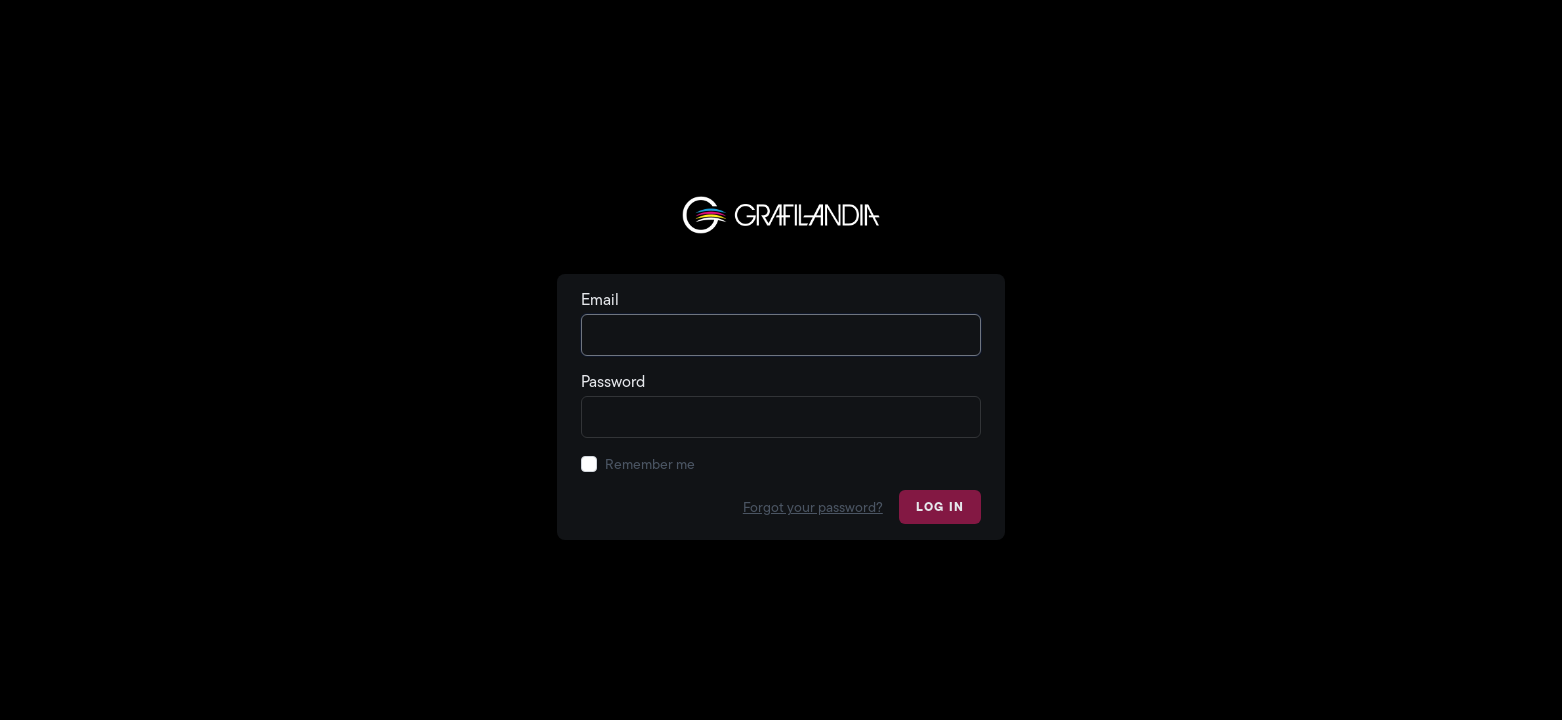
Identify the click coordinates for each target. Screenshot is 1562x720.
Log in (940, 506)
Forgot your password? (813, 507)
